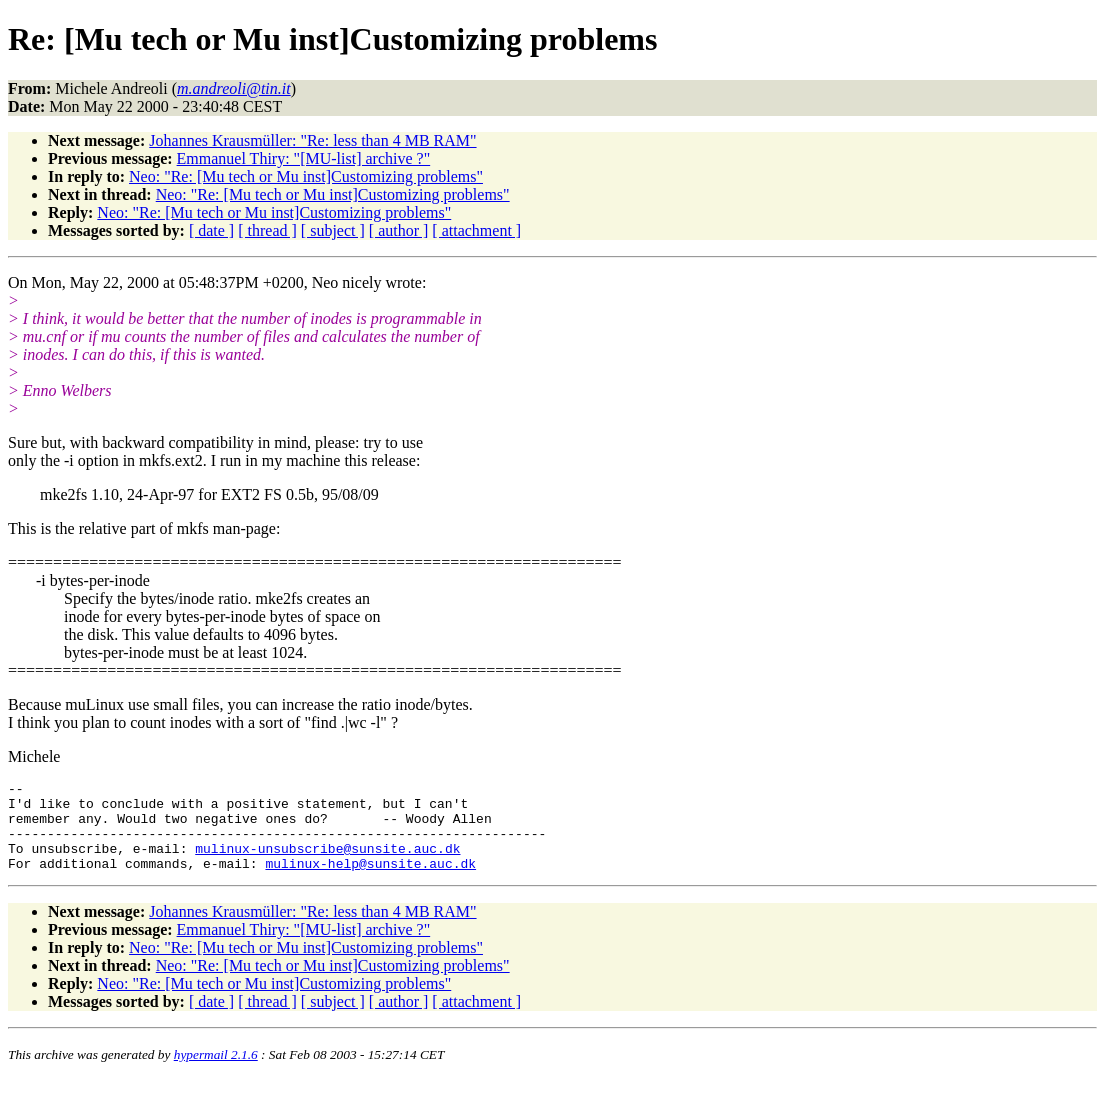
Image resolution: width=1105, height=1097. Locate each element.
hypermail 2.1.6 (216, 1072)
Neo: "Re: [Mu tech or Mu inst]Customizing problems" (306, 176)
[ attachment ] (476, 230)
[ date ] (211, 230)
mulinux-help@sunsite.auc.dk (370, 881)
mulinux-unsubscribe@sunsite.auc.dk (327, 863)
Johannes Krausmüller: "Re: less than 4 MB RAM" (312, 140)
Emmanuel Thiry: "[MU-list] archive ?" (304, 158)
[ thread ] (267, 230)
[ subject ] (333, 230)
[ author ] (399, 230)
